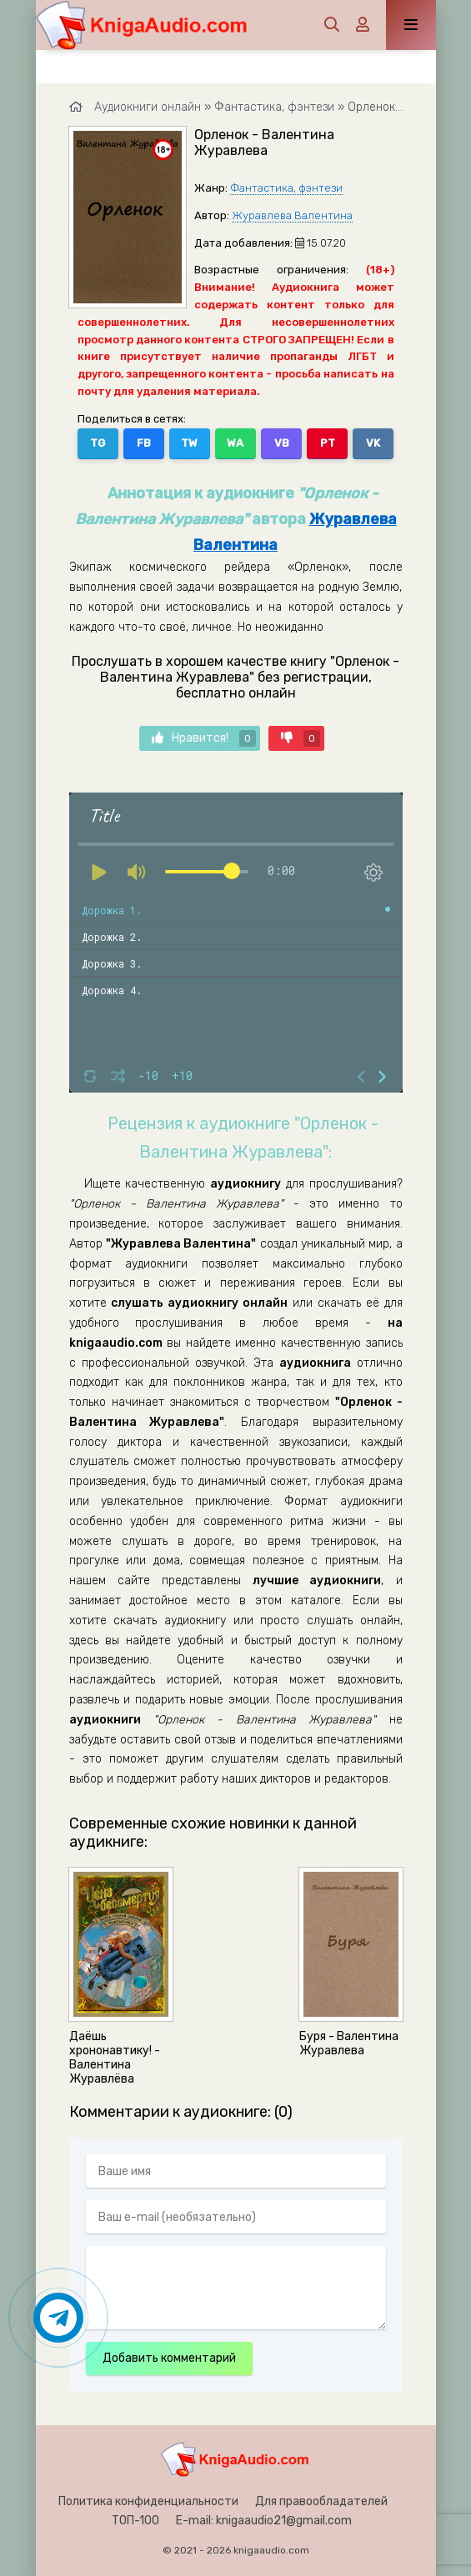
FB (144, 443)
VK (373, 443)
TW (189, 443)
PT (327, 443)
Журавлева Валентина (292, 215)
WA (235, 443)
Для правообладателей (321, 2501)
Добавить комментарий (169, 2358)
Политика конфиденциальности (148, 2501)
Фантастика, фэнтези (286, 188)
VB (281, 443)
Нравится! (204, 738)
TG (97, 443)
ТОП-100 (135, 2520)
